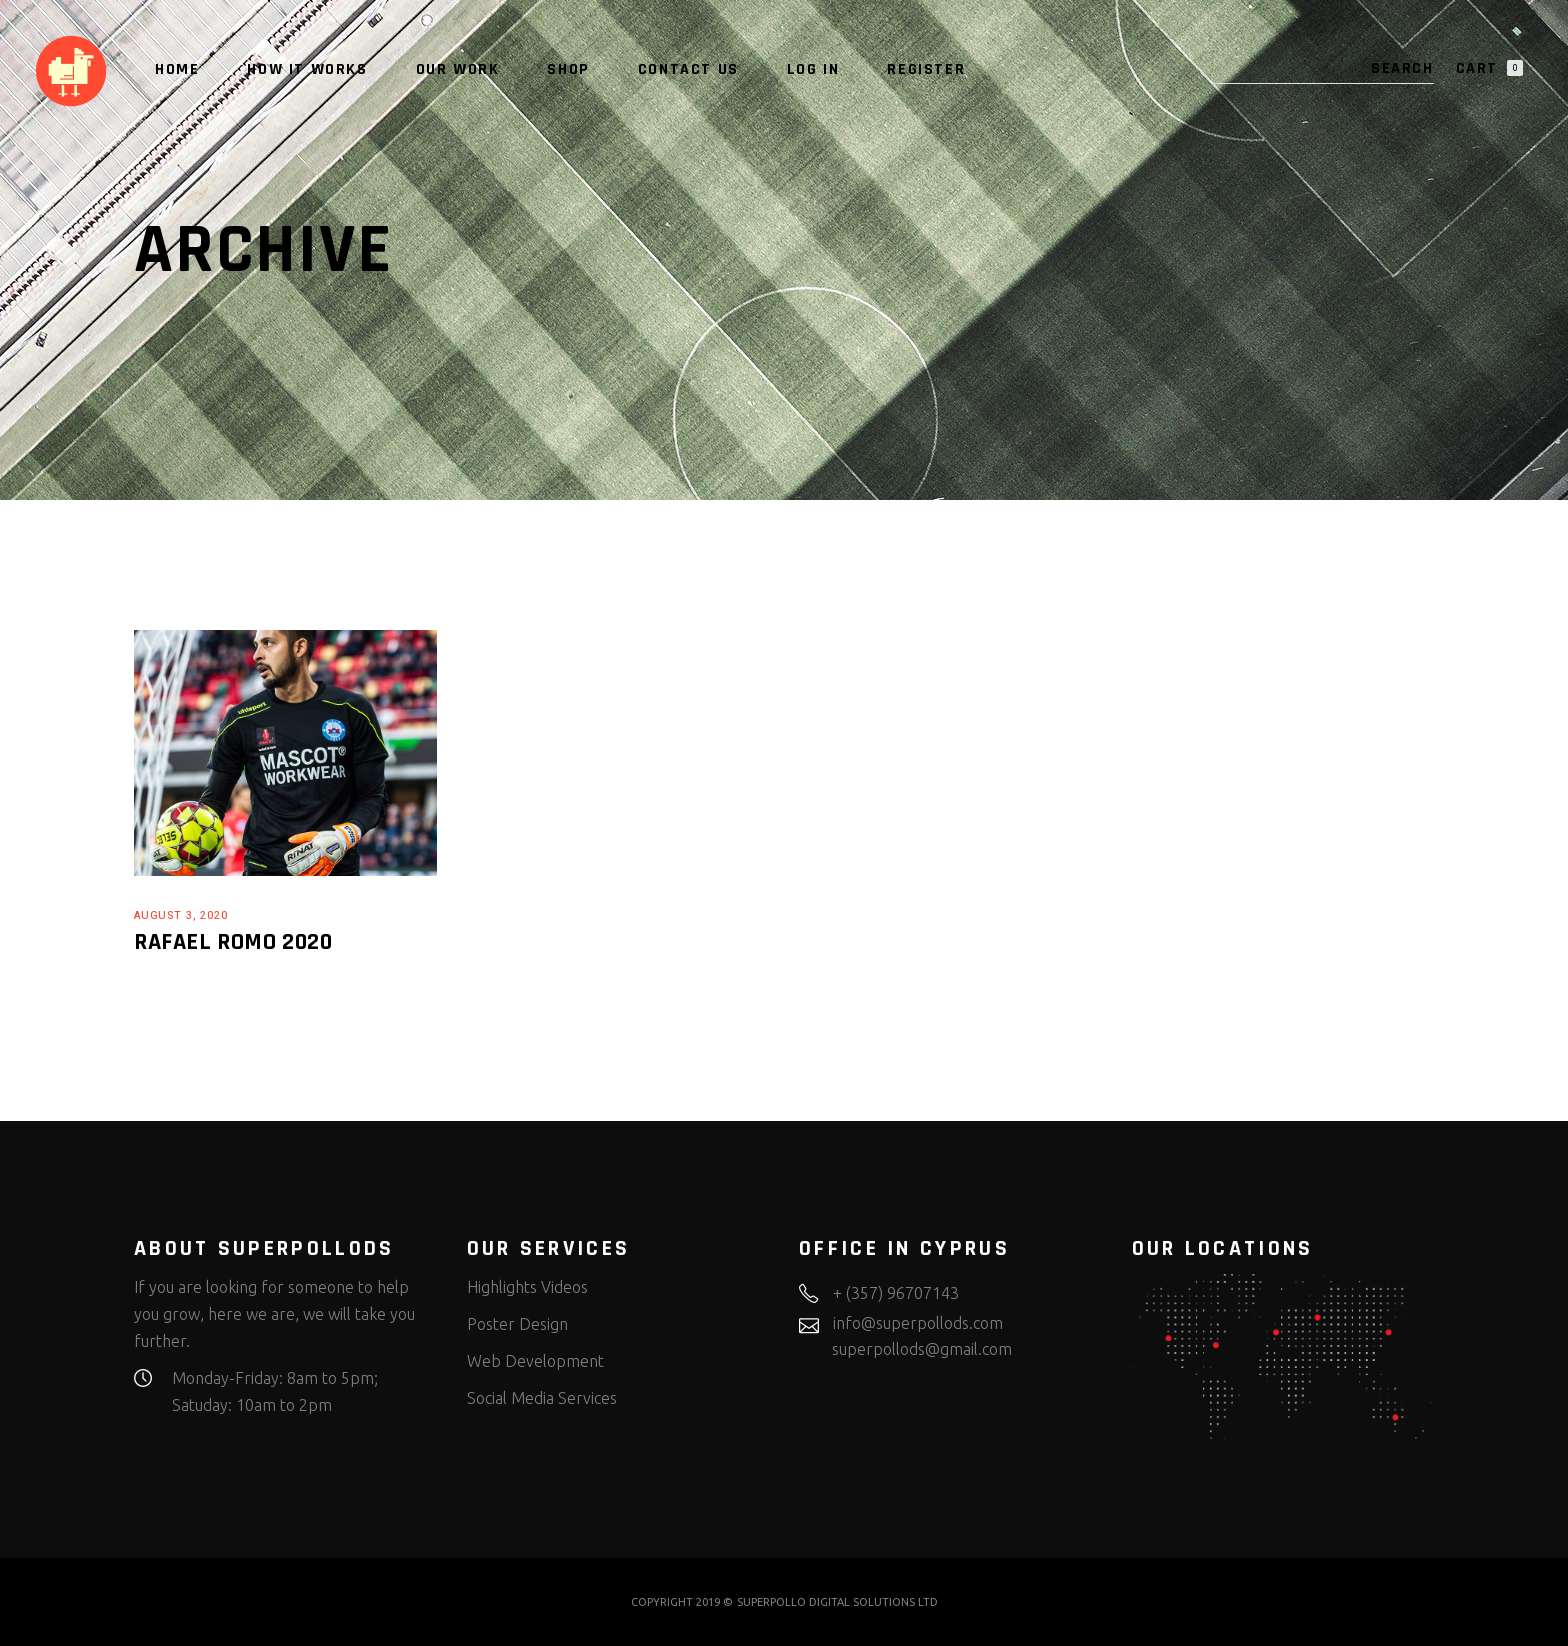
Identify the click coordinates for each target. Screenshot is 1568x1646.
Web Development (535, 1361)
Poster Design (517, 1324)
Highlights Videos (527, 1287)
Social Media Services (542, 1398)
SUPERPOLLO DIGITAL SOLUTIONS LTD (837, 1602)
